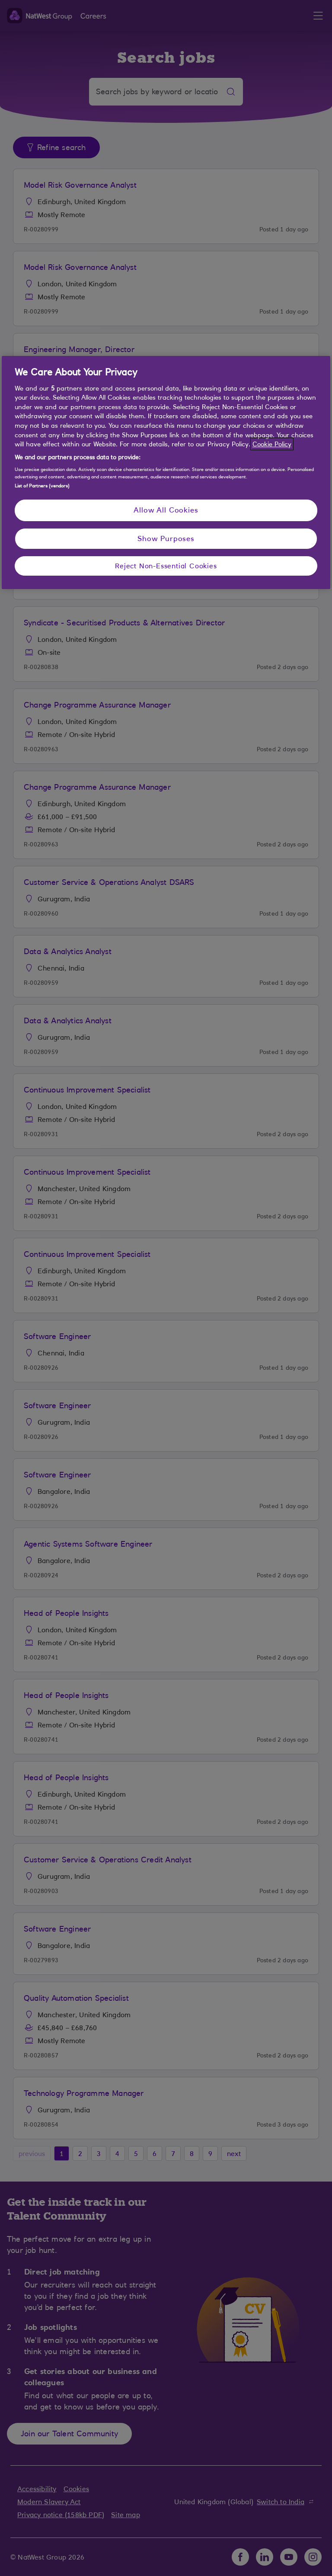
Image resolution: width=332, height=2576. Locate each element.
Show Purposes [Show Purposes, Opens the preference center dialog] (166, 538)
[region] (166, 472)
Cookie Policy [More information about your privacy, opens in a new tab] (271, 444)
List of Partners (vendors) (42, 486)
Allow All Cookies (166, 510)
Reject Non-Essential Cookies (166, 565)
